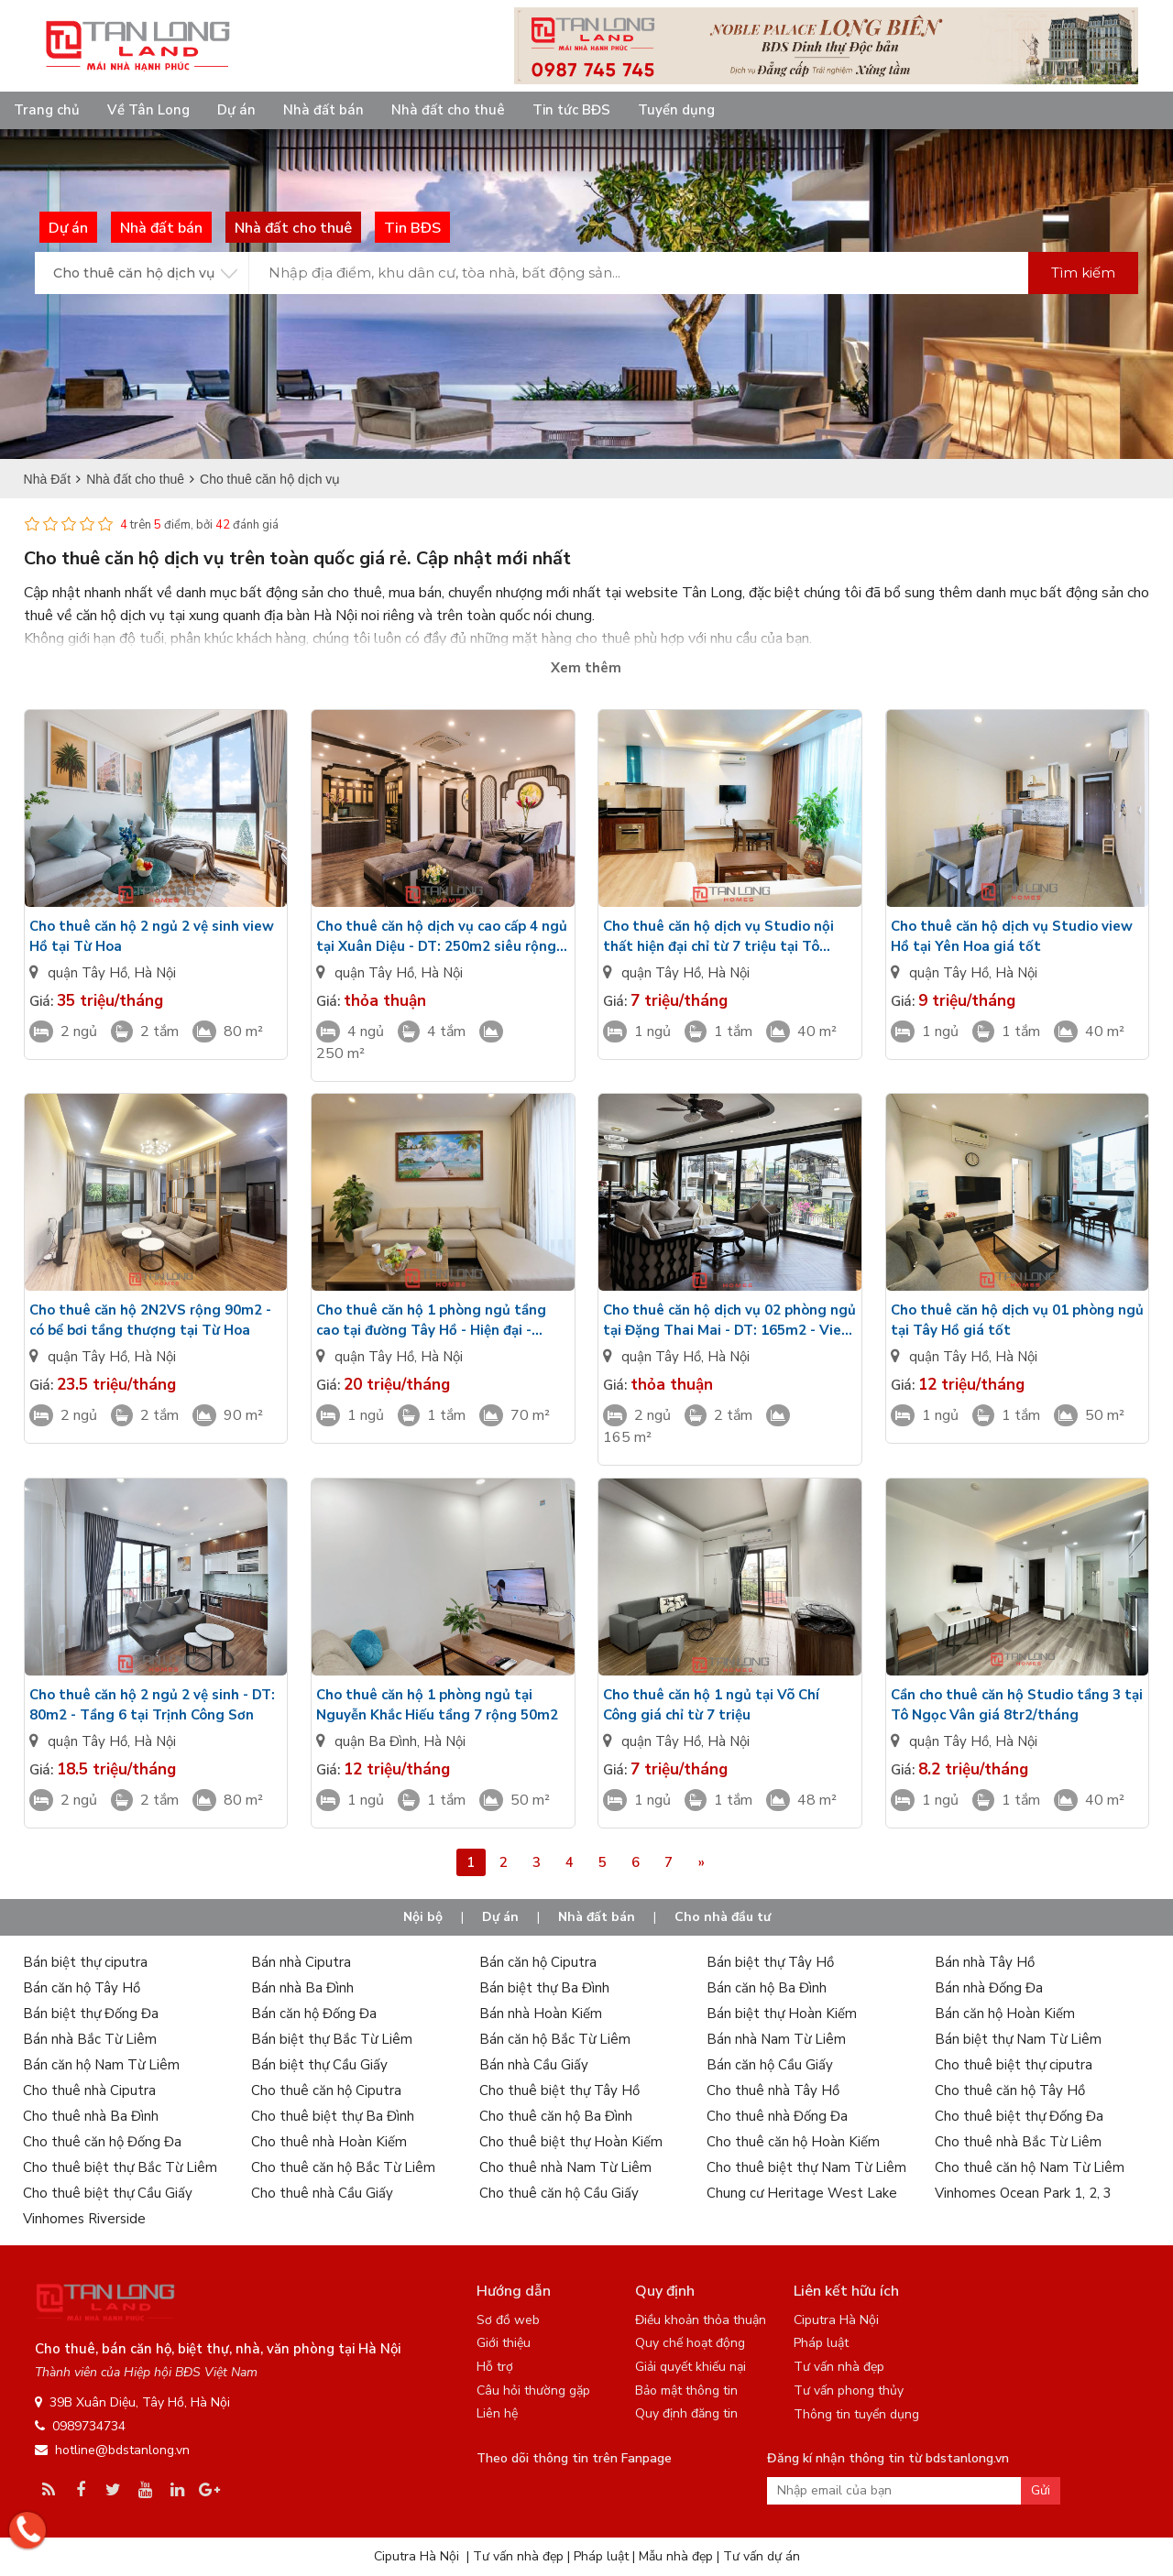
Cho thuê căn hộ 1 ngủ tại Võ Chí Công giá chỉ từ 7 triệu (711, 1705)
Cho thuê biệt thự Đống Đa (1019, 2116)
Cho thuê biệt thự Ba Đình (332, 2116)
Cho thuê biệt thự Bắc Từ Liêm (120, 2167)
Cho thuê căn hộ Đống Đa (102, 2142)
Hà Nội (155, 973)
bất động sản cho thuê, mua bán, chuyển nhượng (391, 593)
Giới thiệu (504, 2343)
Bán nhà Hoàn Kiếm (540, 2013)
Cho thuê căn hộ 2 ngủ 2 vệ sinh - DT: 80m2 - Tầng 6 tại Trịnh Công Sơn (152, 1705)
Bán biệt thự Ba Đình (544, 1988)
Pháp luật (821, 2343)
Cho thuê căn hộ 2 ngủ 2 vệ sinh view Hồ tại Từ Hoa (151, 936)
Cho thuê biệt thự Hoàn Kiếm (571, 2142)
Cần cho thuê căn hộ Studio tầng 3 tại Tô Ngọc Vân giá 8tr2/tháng (1017, 1705)
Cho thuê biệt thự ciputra (1013, 2065)
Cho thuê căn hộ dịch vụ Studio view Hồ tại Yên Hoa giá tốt (1012, 936)
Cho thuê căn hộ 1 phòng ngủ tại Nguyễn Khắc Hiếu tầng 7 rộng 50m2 (437, 1705)
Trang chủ (47, 110)
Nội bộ (423, 1917)
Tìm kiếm (1083, 272)
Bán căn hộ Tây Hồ (81, 1988)
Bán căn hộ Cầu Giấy (770, 2065)
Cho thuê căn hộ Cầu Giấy (559, 2193)
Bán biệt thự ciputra (85, 1962)
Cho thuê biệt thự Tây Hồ (559, 2090)
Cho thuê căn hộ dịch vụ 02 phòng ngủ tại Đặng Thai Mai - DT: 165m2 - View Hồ (729, 1320)
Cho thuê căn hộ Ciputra (326, 2090)
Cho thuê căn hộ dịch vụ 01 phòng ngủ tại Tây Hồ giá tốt (1017, 1320)
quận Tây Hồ (87, 973)
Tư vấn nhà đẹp (839, 2366)
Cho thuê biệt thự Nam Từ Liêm (806, 2167)
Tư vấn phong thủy (849, 2390)
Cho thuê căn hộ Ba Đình (555, 2116)
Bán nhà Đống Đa (989, 1988)
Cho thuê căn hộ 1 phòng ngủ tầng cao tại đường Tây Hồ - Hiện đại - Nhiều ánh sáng (431, 1320)
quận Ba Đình (375, 1741)
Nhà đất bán (323, 110)
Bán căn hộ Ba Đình (767, 1988)
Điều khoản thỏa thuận (700, 2320)
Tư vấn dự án (761, 2556)
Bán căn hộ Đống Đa (314, 2013)
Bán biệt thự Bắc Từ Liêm (331, 2039)
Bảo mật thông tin (686, 2390)
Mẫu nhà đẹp (676, 2556)
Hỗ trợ (495, 2366)
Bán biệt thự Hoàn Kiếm (782, 2013)
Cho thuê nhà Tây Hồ (773, 2090)
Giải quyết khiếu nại (690, 2366)
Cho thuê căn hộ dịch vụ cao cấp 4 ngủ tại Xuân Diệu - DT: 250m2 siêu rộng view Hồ (441, 936)
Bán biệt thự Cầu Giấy (319, 2065)
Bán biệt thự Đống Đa (91, 2013)
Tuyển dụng (676, 110)
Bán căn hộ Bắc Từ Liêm (554, 2039)
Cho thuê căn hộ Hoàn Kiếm (793, 2142)
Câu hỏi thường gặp (533, 2390)
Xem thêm (586, 668)
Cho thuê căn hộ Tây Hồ (1010, 2090)
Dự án (236, 110)
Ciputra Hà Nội (836, 2320)
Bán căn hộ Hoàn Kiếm (1005, 2013)
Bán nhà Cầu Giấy (533, 2065)
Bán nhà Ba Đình (302, 1988)
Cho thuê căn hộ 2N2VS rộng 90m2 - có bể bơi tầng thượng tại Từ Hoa (150, 1320)
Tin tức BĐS (571, 110)
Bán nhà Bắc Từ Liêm (90, 2039)
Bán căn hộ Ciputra (538, 1962)
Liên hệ (497, 2413)
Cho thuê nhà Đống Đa (777, 2116)
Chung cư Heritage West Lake (802, 2193)
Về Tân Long (148, 110)
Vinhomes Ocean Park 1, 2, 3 (1023, 2193)
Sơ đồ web (508, 2320)
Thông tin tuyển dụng (856, 2414)
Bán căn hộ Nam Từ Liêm (101, 2065)
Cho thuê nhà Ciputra (89, 2090)
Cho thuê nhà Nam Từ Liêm (565, 2167)
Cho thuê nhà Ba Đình (91, 2116)
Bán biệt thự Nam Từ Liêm (1018, 2039)
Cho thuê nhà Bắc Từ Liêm (1018, 2142)
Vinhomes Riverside (84, 2219)
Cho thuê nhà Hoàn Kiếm (329, 2142)
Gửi (1040, 2490)
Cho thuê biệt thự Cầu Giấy (107, 2193)
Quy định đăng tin (686, 2413)
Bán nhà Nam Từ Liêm (776, 2039)
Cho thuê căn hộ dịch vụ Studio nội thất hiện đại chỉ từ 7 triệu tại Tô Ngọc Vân (718, 936)
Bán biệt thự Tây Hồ (770, 1962)
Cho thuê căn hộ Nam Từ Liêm (1029, 2167)
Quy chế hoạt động (690, 2343)
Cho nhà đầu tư (722, 1917)
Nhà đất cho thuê (448, 110)
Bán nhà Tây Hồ (985, 1962)
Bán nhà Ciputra (301, 1962)
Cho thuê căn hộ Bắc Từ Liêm (343, 2167)
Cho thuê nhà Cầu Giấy (322, 2193)
